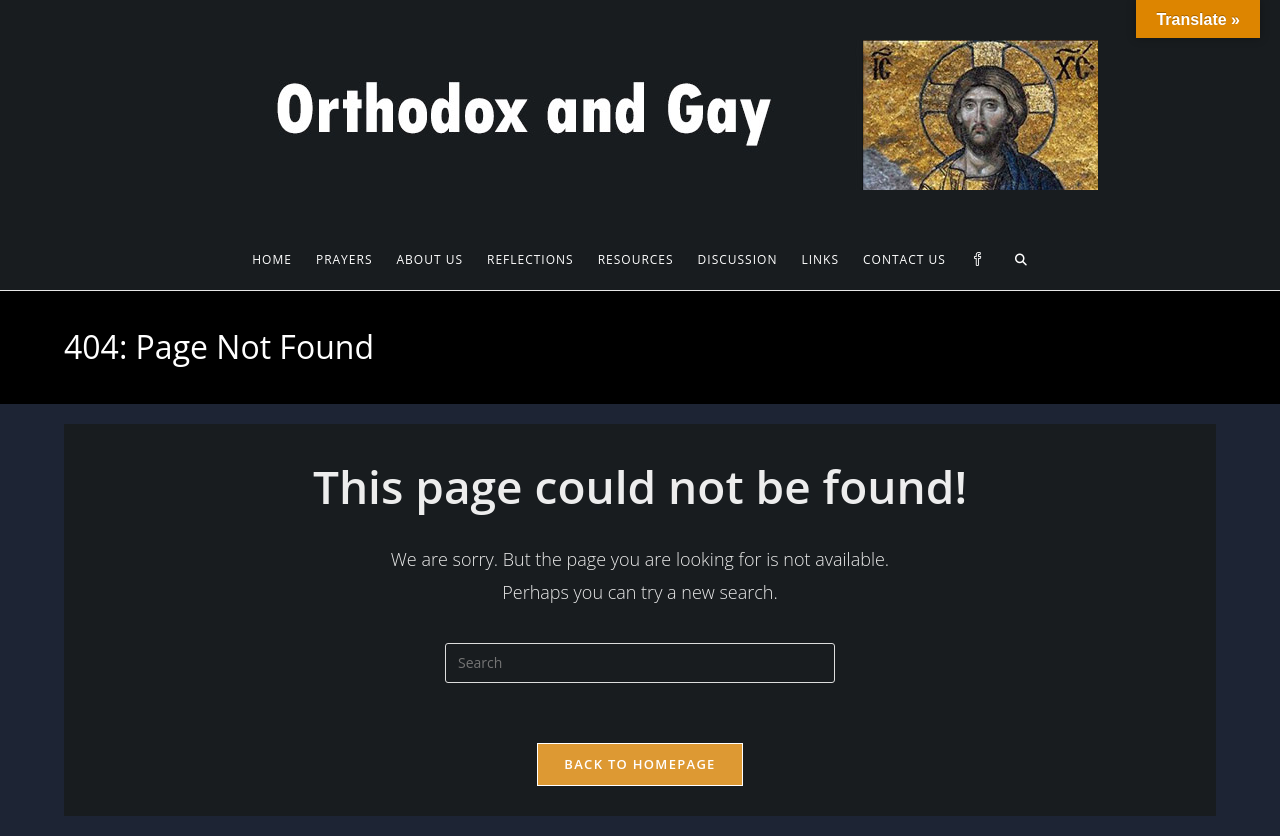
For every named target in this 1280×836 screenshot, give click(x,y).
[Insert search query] (640, 663)
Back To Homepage (639, 764)
